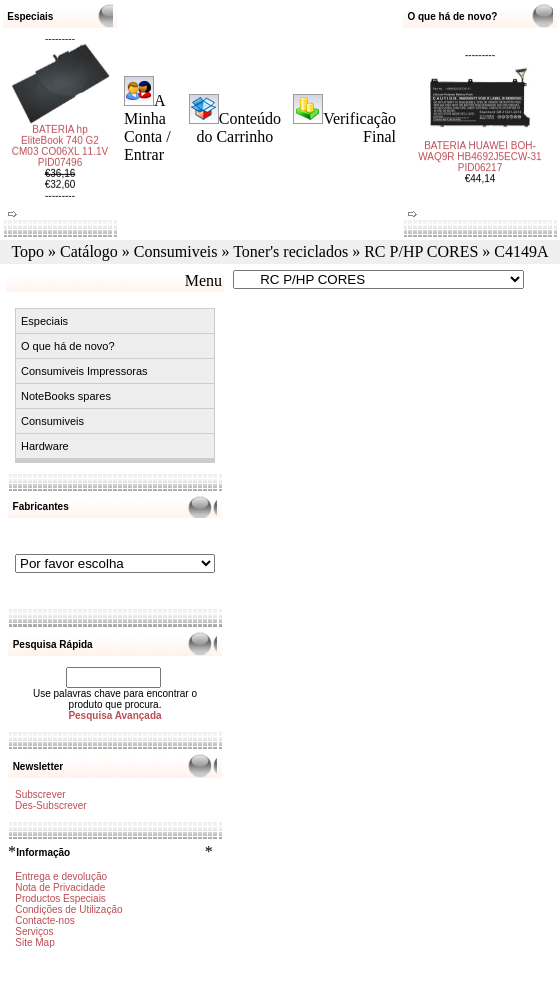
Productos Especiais (60, 898)
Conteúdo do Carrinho (238, 127)
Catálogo (89, 251)
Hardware (45, 446)
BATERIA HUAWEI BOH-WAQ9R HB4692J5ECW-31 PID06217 (479, 146)
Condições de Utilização (68, 909)
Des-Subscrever (51, 805)
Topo (27, 251)
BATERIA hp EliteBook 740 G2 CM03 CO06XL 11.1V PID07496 (60, 156)
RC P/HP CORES (421, 251)
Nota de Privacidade (60, 887)
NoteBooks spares (66, 396)
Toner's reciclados (290, 251)
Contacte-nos (44, 920)
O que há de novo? (68, 346)
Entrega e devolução (61, 876)
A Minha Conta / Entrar (147, 127)
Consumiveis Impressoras (84, 371)
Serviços (34, 931)
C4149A (521, 251)
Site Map (34, 942)
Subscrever (40, 794)
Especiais (44, 321)
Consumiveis (176, 251)
